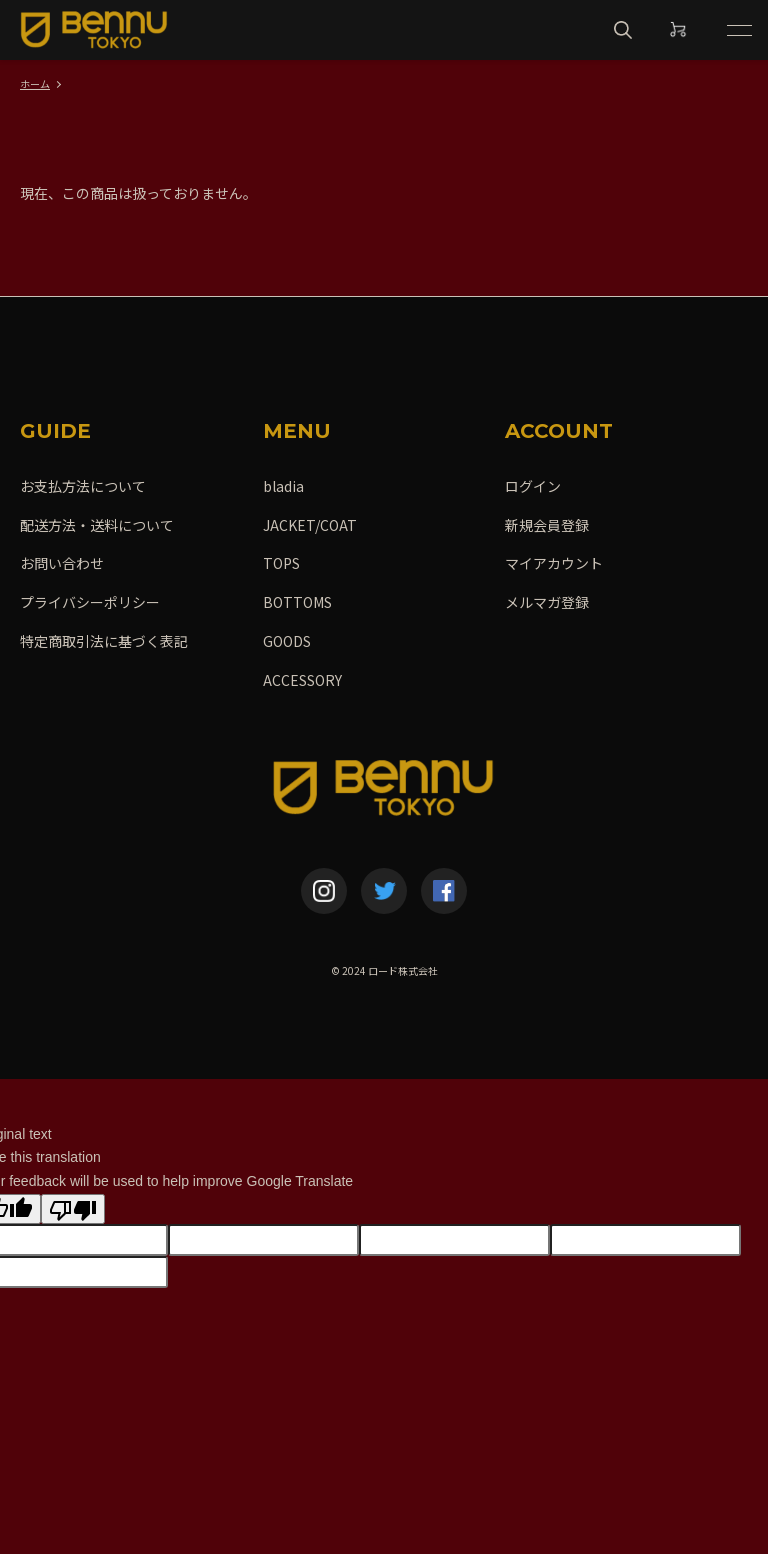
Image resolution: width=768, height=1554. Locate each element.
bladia (283, 486)
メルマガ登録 (547, 602)
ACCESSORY (302, 680)
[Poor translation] (73, 1209)
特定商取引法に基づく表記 (104, 641)
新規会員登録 (547, 525)
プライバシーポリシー (90, 602)
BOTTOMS (297, 602)
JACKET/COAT (310, 525)
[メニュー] (738, 30)
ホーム (35, 83)
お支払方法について (83, 486)
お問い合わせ (62, 563)
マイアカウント (554, 563)
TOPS (281, 563)
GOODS (287, 641)
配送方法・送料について (97, 525)
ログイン (533, 486)
